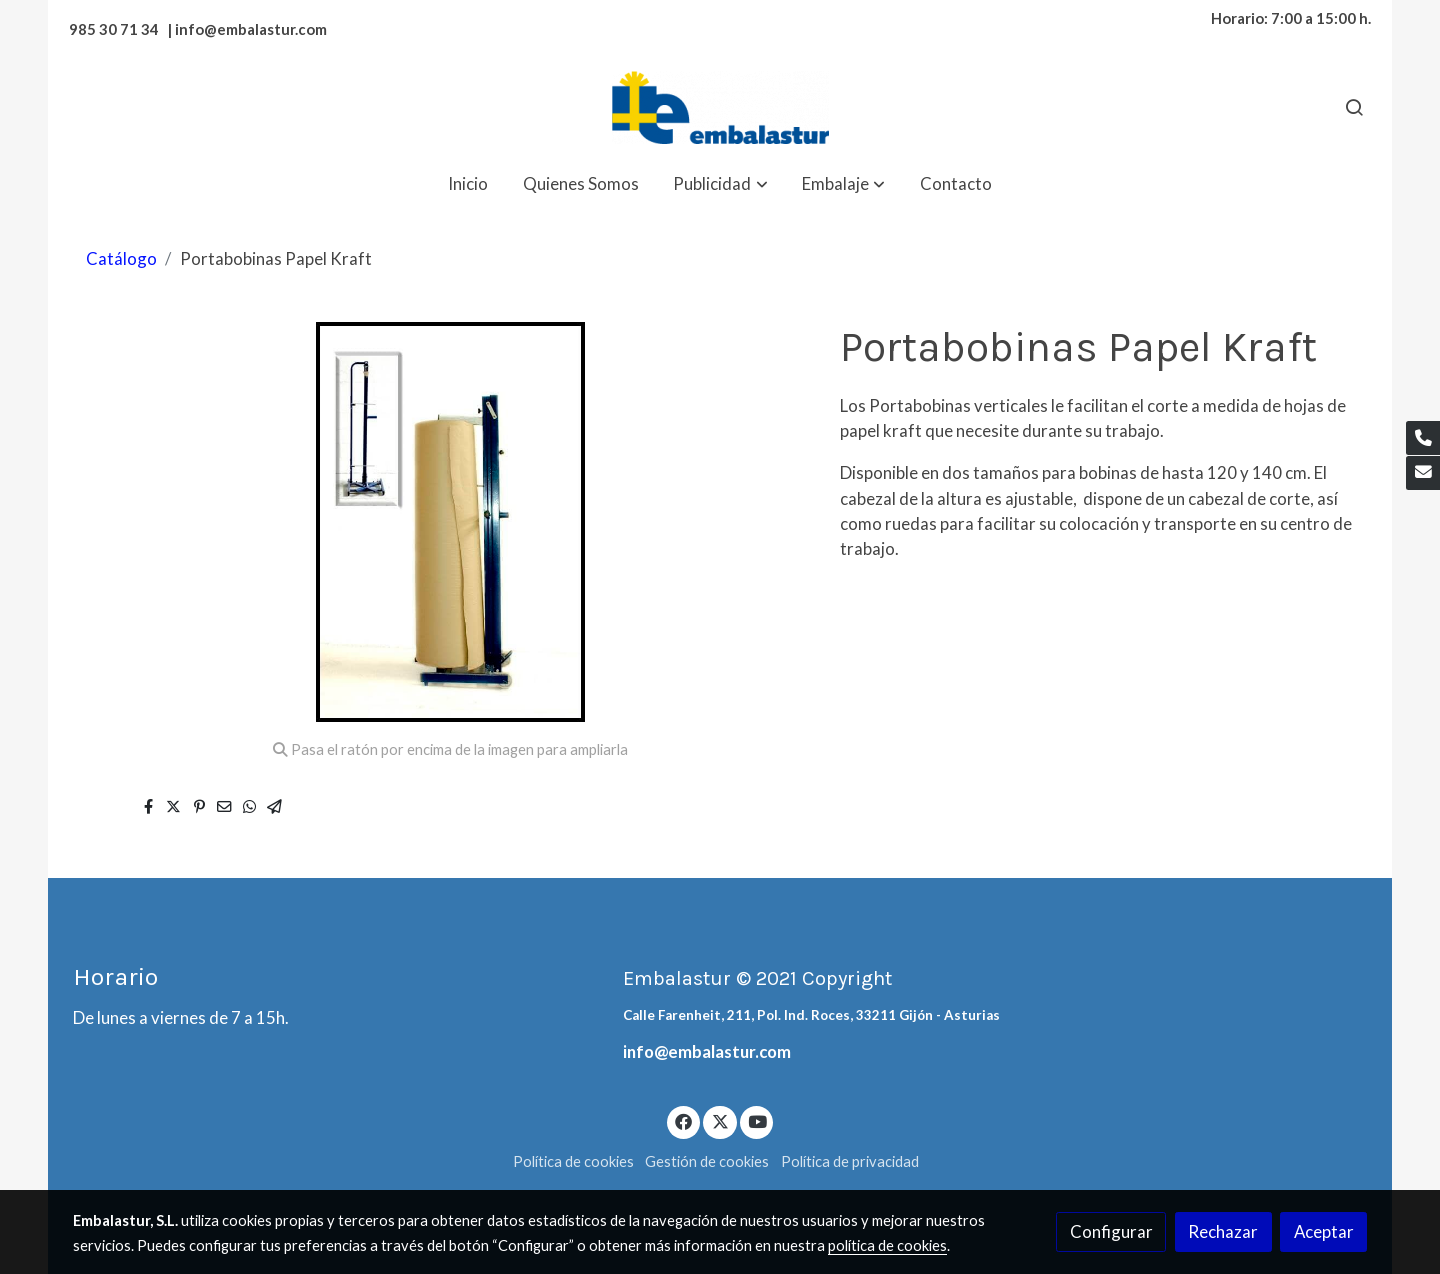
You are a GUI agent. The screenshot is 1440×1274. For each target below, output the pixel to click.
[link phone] (1423, 438)
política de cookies (887, 1245)
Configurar (1111, 1231)
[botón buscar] (1354, 107)
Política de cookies (573, 1161)
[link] (720, 107)
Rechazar (1223, 1231)
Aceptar (1324, 1231)
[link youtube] (758, 1120)
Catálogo (121, 258)
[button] (721, 183)
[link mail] (1423, 473)
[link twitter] (720, 1120)
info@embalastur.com (707, 1051)
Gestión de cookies (707, 1161)
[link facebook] (684, 1120)
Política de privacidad (850, 1161)
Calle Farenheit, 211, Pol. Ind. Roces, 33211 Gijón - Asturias (811, 1015)
